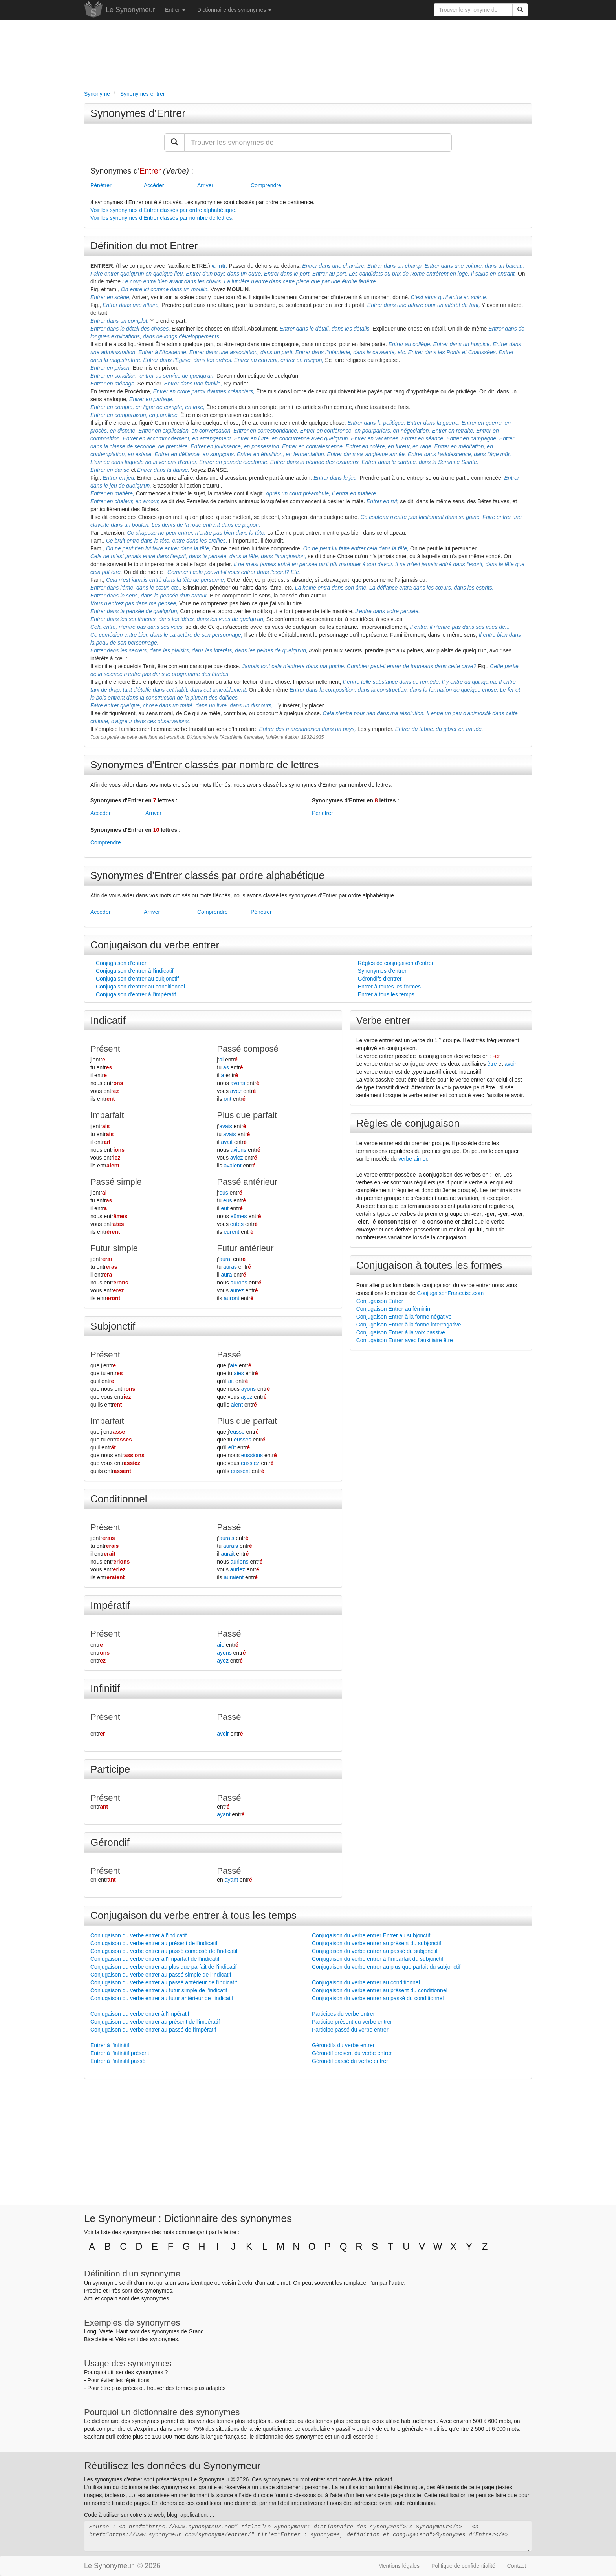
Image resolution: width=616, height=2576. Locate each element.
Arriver (205, 185)
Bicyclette (96, 2339)
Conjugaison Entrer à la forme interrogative (408, 1324)
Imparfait (107, 1115)
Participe (110, 1769)
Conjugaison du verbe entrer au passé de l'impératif (153, 2029)
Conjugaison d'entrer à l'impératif (136, 994)
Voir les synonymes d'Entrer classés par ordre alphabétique (162, 210)
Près (115, 2290)
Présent (105, 1049)
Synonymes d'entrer (382, 971)
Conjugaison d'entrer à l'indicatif (135, 971)
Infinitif (105, 1688)
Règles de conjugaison (408, 1123)
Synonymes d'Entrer (137, 113)
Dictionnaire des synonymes (234, 10)
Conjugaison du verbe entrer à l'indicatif (138, 1935)
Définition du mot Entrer (144, 246)
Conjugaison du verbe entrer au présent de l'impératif (155, 2022)
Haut (122, 2331)
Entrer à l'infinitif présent (119, 2053)
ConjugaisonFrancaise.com (450, 1293)
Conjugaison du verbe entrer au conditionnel (366, 1982)
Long (90, 2331)
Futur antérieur (245, 1248)
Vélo (120, 2339)
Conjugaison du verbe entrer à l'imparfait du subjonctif (377, 1959)
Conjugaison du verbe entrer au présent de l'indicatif (153, 1943)
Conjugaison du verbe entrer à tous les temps (193, 1915)
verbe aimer (412, 1159)
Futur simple (114, 1248)
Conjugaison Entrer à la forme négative (404, 1317)
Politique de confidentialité (463, 2566)
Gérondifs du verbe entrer (343, 2045)
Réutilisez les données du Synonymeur (172, 2466)
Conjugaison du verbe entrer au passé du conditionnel (378, 1998)
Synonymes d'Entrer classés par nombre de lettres (204, 765)
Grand (196, 2331)
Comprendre (266, 185)
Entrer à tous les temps (386, 994)
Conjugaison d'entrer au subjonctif (137, 979)
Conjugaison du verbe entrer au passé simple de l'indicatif (160, 1974)
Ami (89, 2298)
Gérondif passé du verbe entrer (350, 2061)
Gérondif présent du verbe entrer (352, 2053)
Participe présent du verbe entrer (352, 2022)
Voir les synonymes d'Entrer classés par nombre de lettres (161, 218)
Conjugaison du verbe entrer (154, 945)
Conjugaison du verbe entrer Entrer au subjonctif (371, 1935)
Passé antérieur (247, 1182)
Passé (229, 1354)
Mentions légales (399, 2566)
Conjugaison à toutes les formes (429, 1265)
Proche (92, 2290)
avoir (510, 1064)
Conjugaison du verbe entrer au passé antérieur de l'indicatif (163, 1982)
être (492, 1064)
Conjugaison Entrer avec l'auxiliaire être (404, 1340)
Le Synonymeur (130, 10)
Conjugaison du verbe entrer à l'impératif (139, 2014)
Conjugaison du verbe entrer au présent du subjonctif (376, 1943)
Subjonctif (112, 1326)
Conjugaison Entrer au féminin (393, 1309)
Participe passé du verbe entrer (350, 2029)
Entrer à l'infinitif (109, 2045)
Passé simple (116, 1182)
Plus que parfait (247, 1115)
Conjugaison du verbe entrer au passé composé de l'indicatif (164, 1951)
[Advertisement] (308, 53)
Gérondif (110, 1842)
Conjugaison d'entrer (121, 963)
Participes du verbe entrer (343, 2014)
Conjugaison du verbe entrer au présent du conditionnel (379, 1990)
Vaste (106, 2331)
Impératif (110, 1605)
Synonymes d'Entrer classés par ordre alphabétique (207, 875)
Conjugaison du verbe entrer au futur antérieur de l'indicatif (161, 1998)
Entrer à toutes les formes (389, 986)
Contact (516, 2566)
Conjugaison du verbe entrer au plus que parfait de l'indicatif (163, 1967)
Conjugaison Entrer (379, 1301)
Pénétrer (101, 185)
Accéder (154, 185)
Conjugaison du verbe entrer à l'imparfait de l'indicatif (154, 1959)
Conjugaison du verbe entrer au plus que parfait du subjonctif (386, 1967)
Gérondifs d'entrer (380, 979)
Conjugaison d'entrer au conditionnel (140, 986)
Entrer (175, 10)
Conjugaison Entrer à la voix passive (400, 1332)
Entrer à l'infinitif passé (117, 2061)
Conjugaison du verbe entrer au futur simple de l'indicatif (158, 1990)
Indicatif (108, 1020)
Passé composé (248, 1049)
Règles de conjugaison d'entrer (396, 963)
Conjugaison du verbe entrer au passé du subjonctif (375, 1951)
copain (109, 2298)
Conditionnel (118, 1499)
